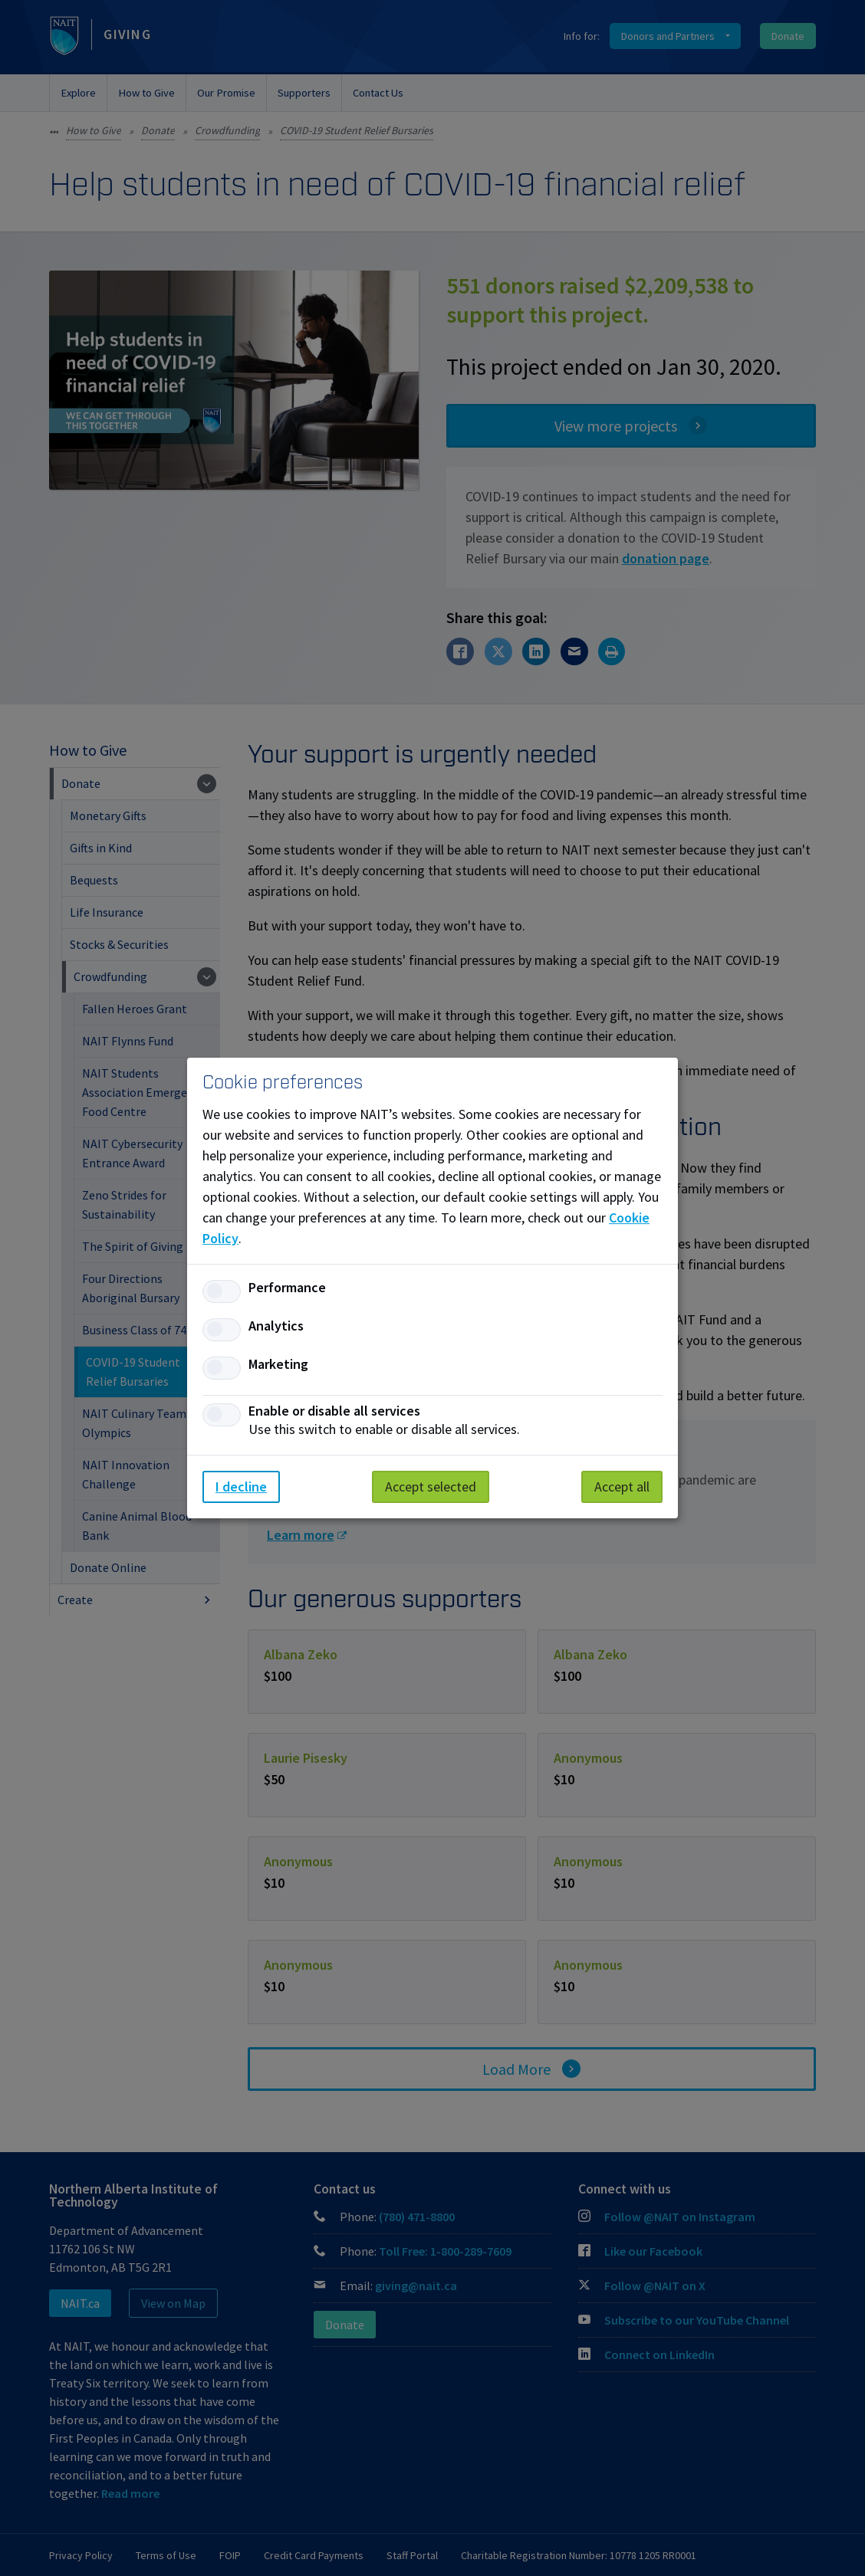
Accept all (622, 1486)
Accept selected (430, 1486)
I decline (241, 1486)
